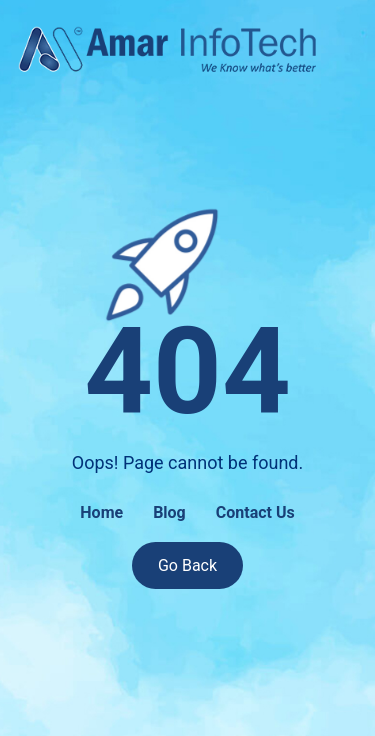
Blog (169, 512)
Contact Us (255, 512)
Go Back (187, 565)
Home (101, 512)
